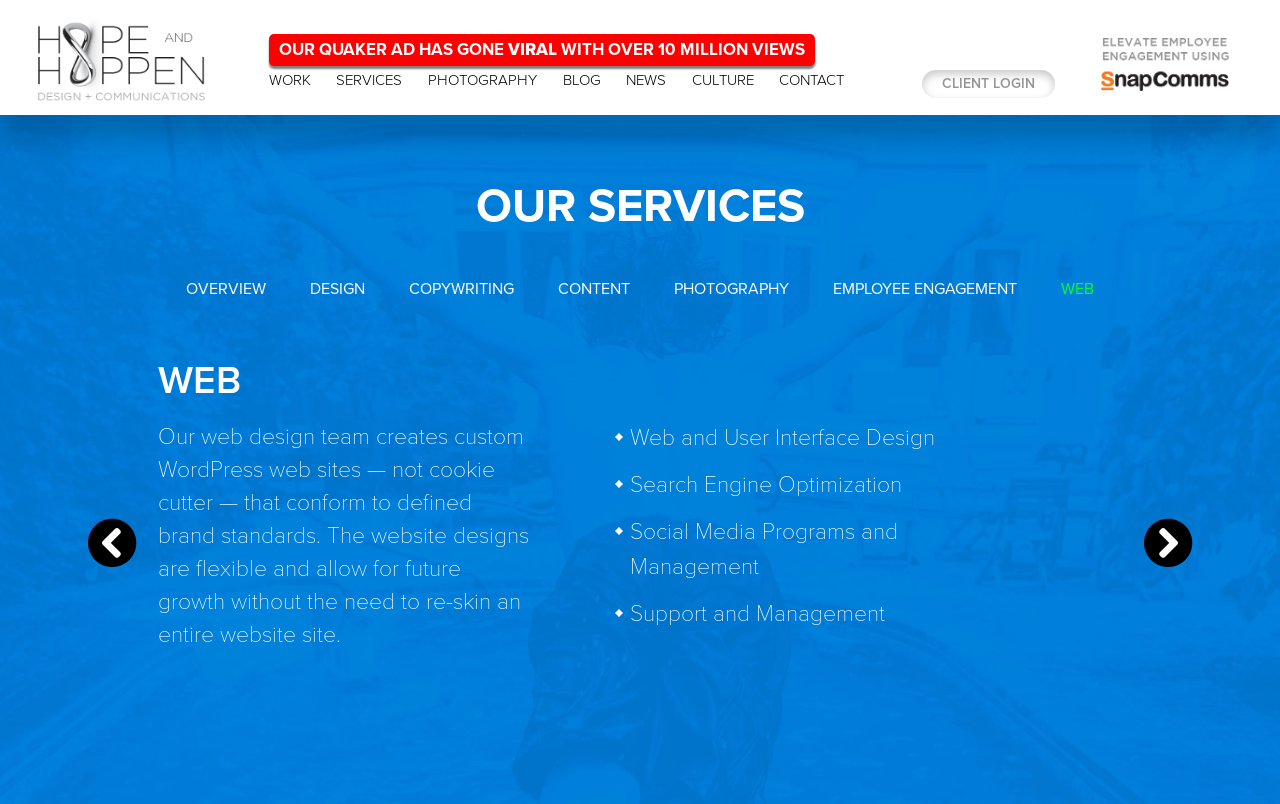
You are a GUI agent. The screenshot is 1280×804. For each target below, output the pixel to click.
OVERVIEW (226, 289)
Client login (988, 83)
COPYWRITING (461, 289)
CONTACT (811, 80)
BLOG (582, 80)
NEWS (646, 80)
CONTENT (594, 289)
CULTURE (723, 80)
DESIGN (337, 289)
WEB (1077, 289)
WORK (290, 80)
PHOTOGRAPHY (482, 80)
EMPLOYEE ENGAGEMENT (925, 289)
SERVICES (369, 80)
